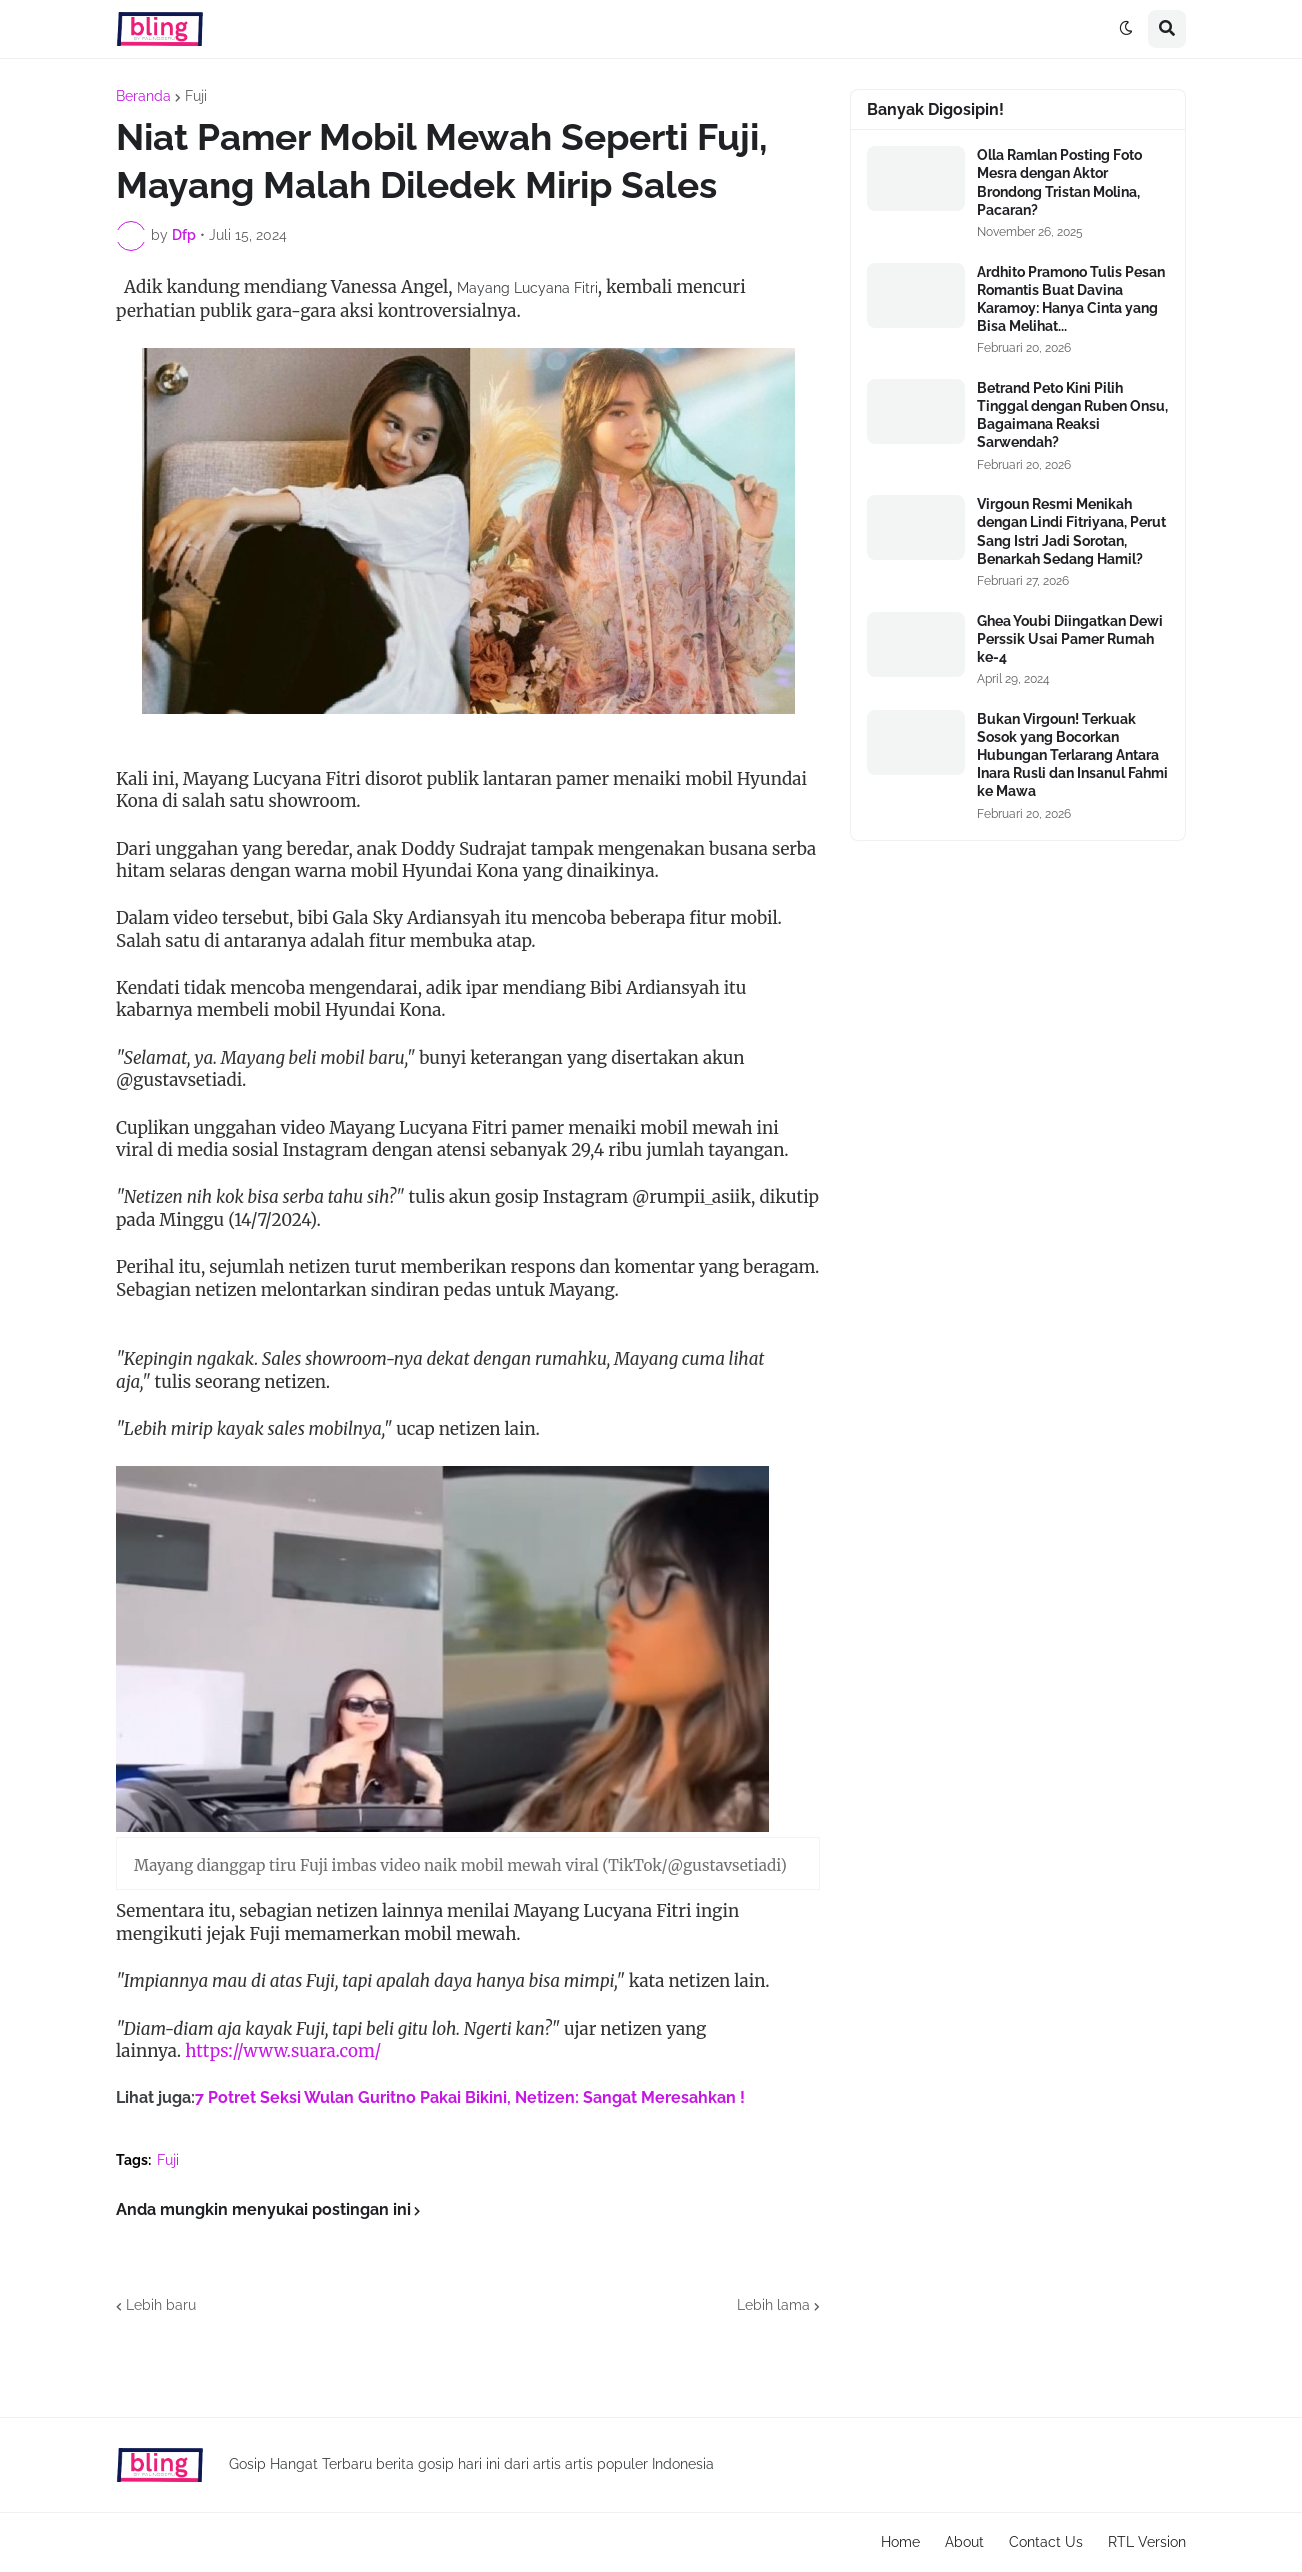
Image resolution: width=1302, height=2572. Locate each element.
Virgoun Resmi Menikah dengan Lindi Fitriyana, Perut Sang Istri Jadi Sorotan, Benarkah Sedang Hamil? (1071, 531)
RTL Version (1147, 2542)
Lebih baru (161, 2305)
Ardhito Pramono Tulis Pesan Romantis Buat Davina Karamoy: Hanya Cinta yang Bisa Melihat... (1071, 299)
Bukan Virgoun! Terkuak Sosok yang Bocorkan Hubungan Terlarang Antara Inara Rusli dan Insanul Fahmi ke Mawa (1072, 755)
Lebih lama (773, 2305)
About (964, 2542)
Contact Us (1046, 2542)
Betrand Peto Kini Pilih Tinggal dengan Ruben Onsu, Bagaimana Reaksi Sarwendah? (1072, 415)
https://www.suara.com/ (283, 2051)
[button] (1126, 29)
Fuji (196, 96)
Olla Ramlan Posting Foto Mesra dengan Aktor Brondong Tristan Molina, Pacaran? (1059, 182)
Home (900, 2542)
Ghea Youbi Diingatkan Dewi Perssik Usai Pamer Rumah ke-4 (1070, 639)
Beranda (143, 96)
